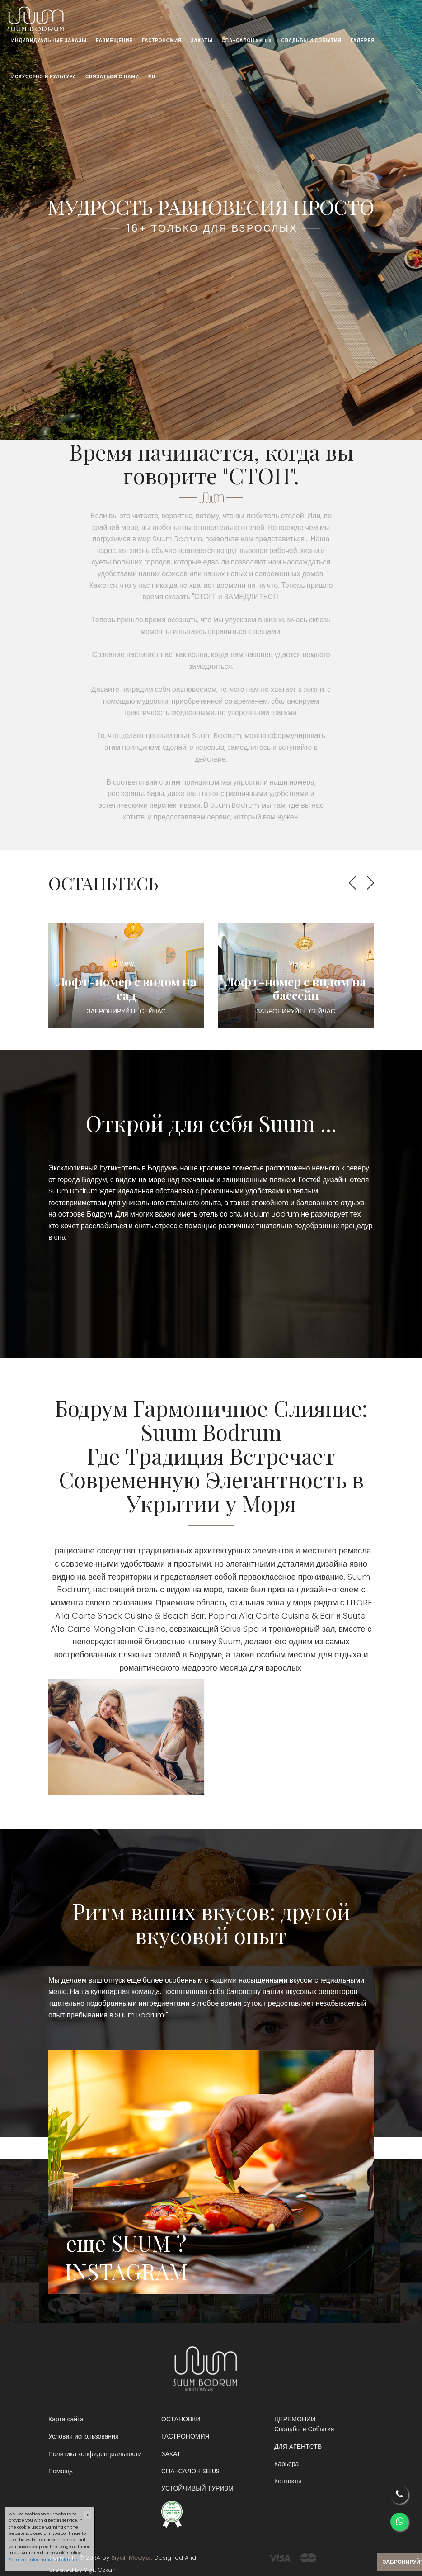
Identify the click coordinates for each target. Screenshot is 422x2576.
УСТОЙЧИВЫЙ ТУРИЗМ (197, 2488)
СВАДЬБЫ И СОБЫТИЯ (311, 40)
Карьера (286, 2463)
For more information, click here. (43, 2559)
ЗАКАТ (171, 2453)
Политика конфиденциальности (95, 2453)
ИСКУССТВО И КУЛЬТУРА (43, 76)
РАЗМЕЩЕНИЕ (114, 40)
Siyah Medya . (131, 2557)
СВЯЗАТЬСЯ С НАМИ (112, 76)
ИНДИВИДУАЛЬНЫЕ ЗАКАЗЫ (49, 40)
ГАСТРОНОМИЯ (162, 40)
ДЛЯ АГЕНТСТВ (298, 2446)
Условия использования (83, 2436)
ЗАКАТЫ (201, 40)
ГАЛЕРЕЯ (363, 40)
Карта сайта (66, 2419)
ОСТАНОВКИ (181, 2419)
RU (151, 76)
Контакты (287, 2481)
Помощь (60, 2471)
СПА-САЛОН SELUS (247, 40)
